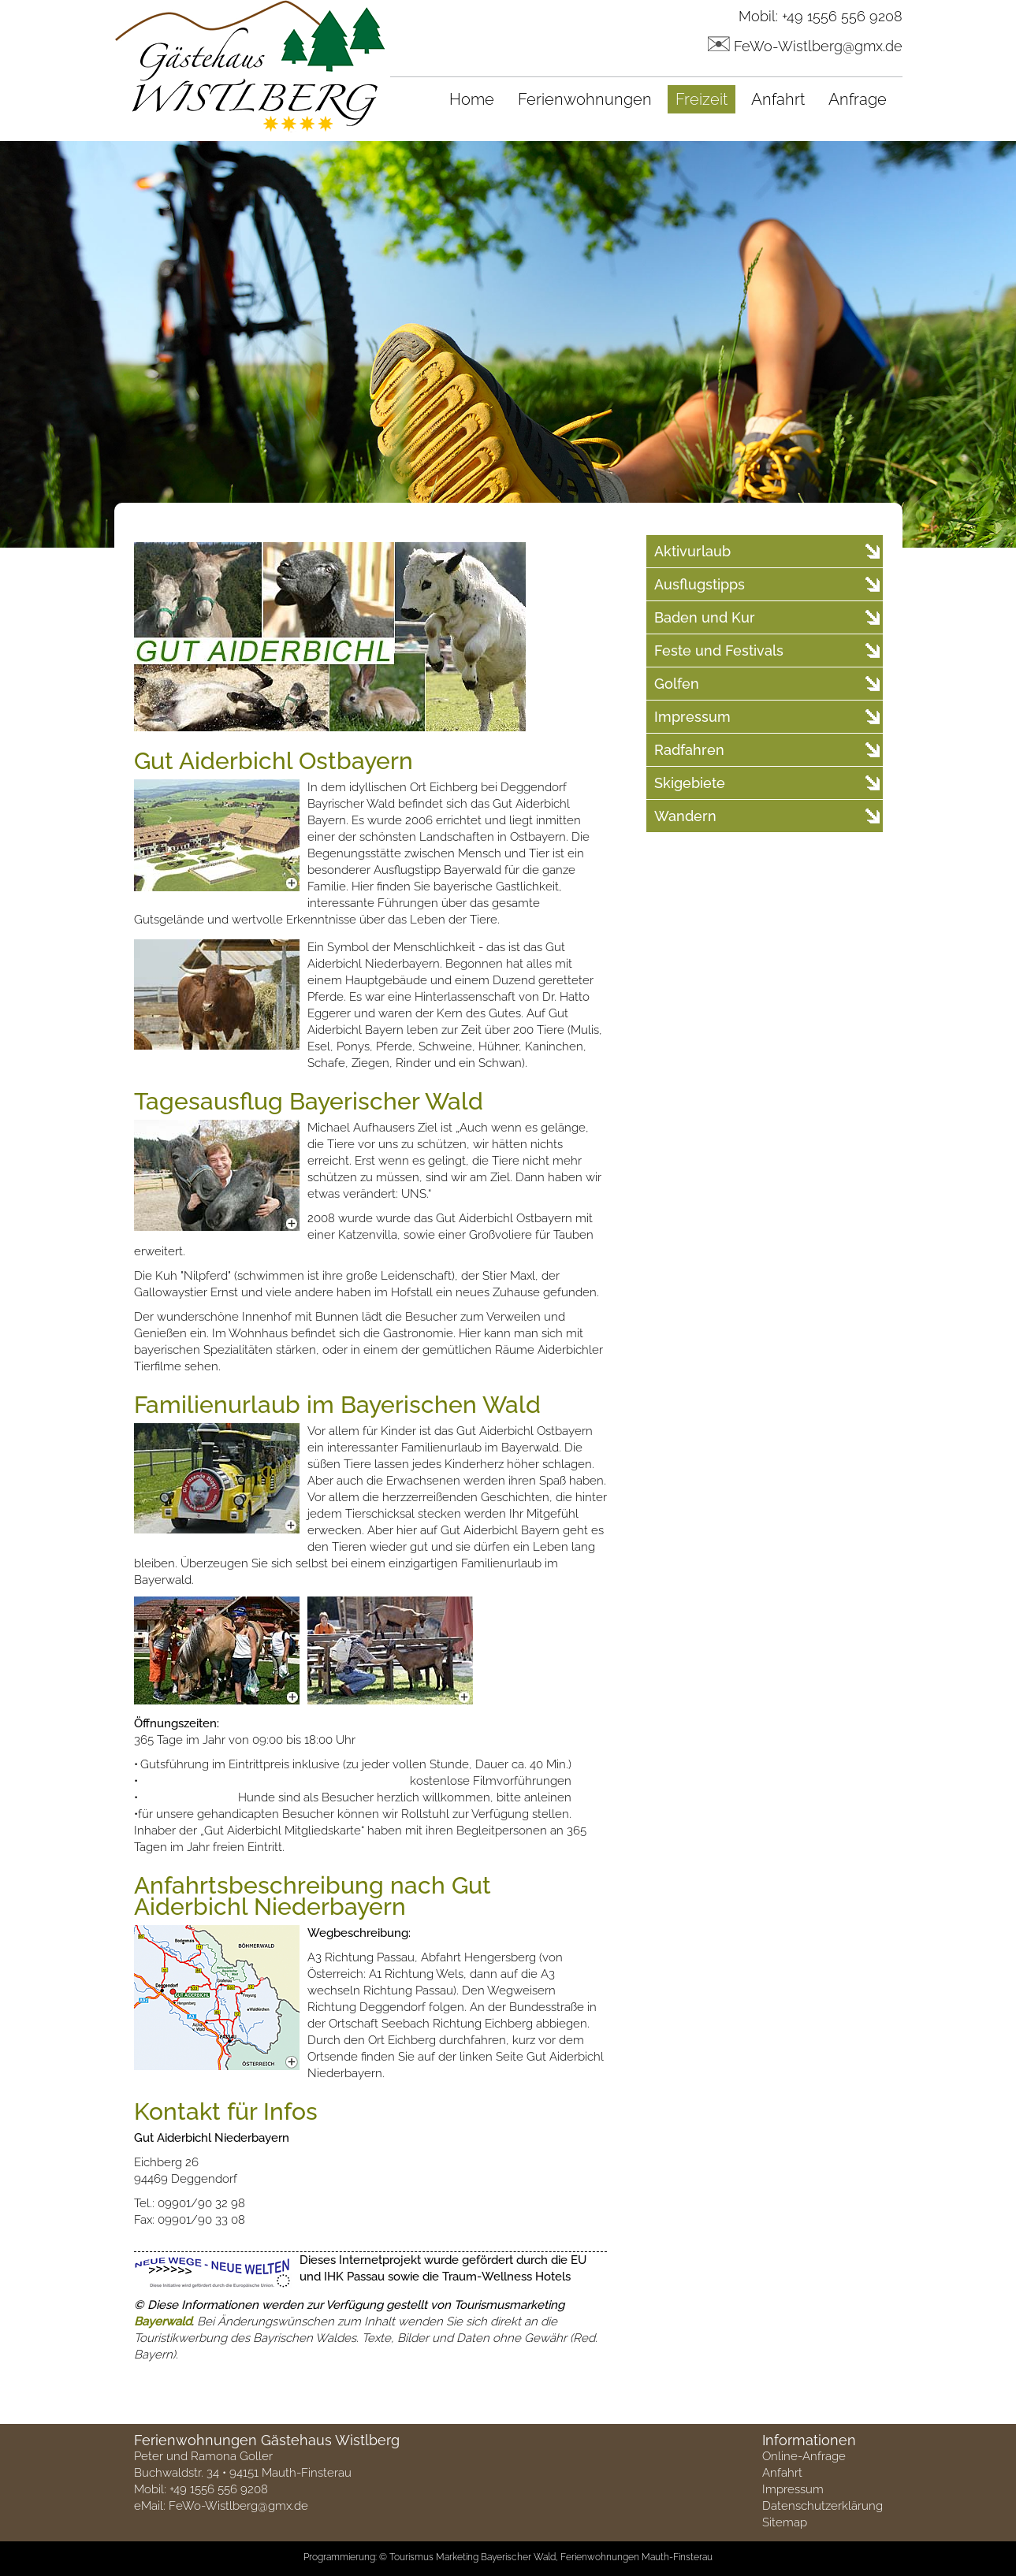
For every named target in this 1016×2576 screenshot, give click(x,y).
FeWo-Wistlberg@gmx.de (818, 46)
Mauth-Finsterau (677, 2557)
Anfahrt (778, 99)
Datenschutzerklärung (822, 2506)
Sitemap (784, 2522)
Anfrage (857, 99)
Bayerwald (163, 2321)
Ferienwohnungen (585, 99)
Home (471, 99)
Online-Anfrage (804, 2456)
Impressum (793, 2489)
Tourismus (411, 2557)
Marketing (457, 2557)
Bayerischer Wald (518, 2557)
